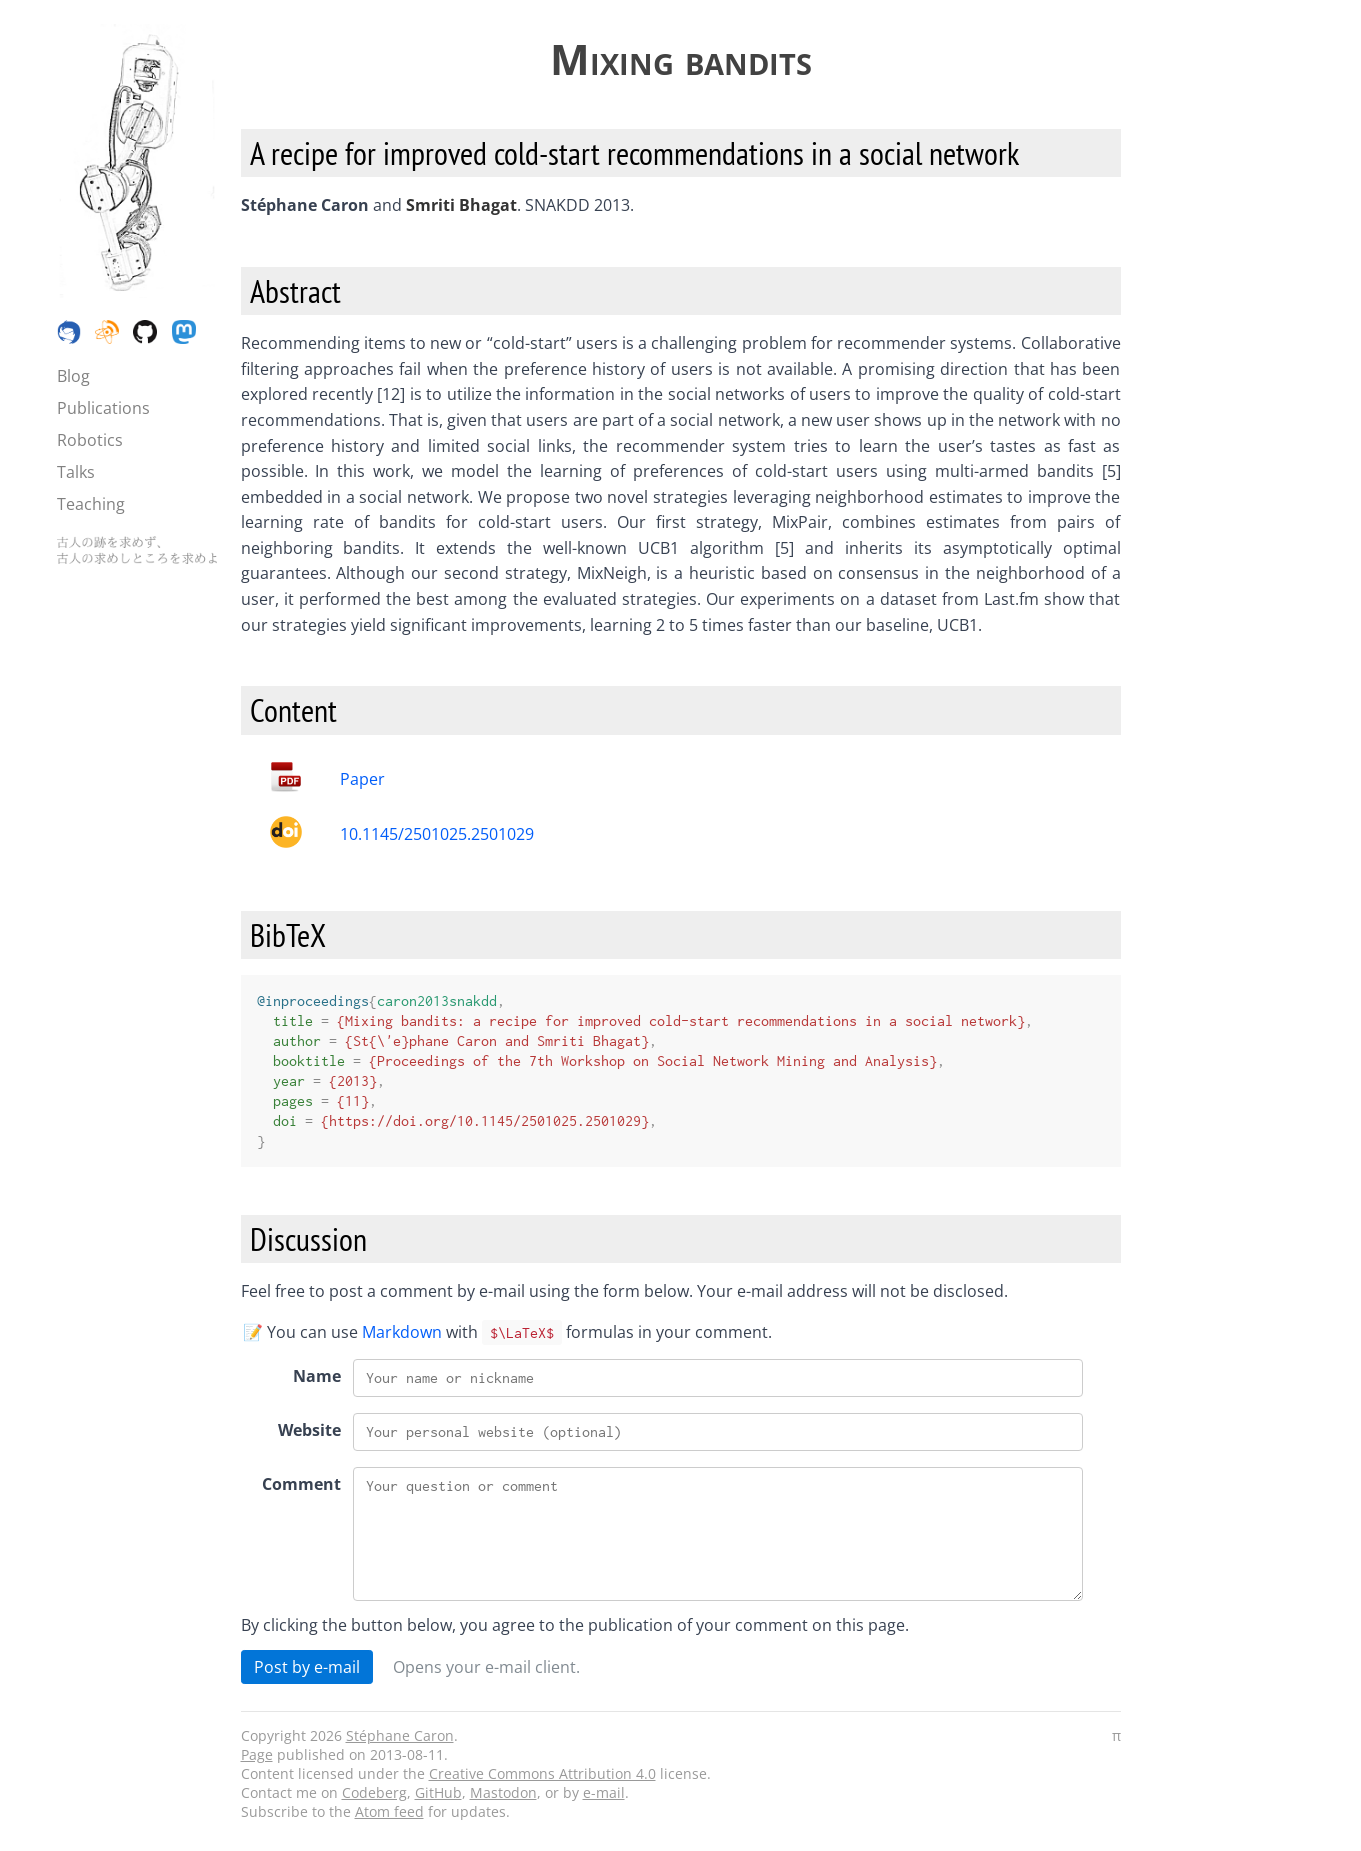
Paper (362, 779)
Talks (76, 472)
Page (257, 1754)
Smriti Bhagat (461, 205)
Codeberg (374, 1792)
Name (317, 1376)
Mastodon (503, 1792)
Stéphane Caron (400, 1735)
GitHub (438, 1792)
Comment (301, 1484)
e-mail (604, 1792)
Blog (73, 376)
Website (309, 1430)
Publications (103, 408)
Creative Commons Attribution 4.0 (542, 1773)
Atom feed (389, 1811)
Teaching (91, 504)
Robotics (90, 440)
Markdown (402, 1332)
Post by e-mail (307, 1667)
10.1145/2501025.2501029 (437, 834)
